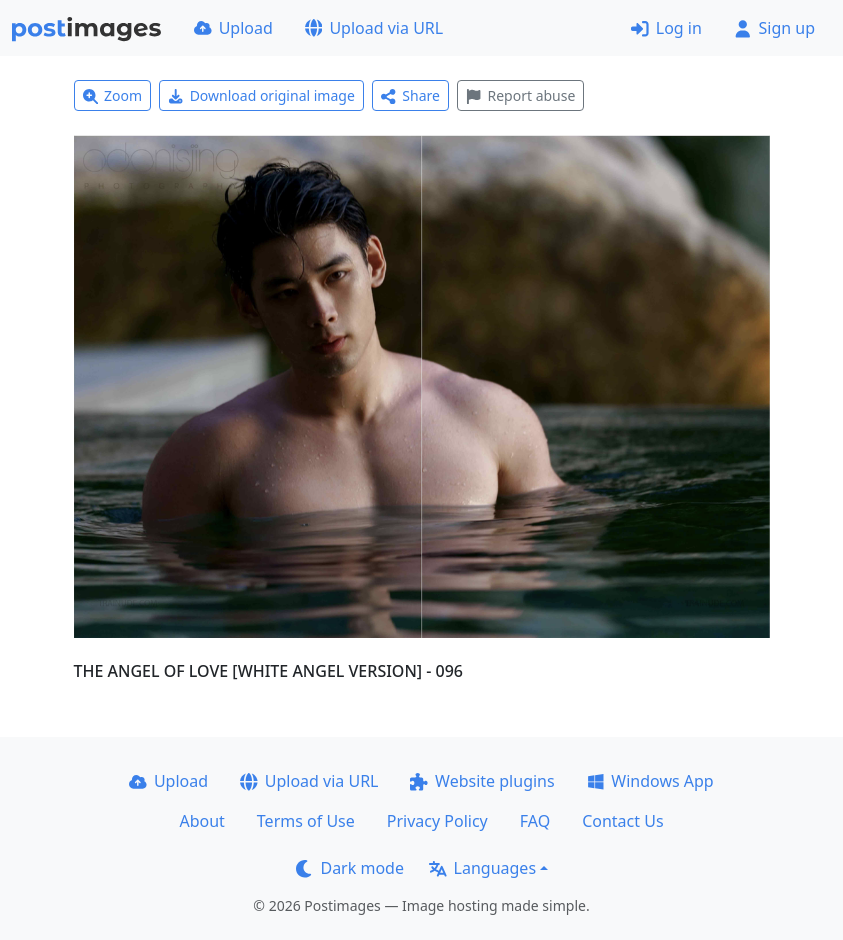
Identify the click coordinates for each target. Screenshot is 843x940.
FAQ (535, 821)
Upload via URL (374, 28)
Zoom (113, 95)
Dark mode (350, 868)
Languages (482, 868)
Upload (233, 28)
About (201, 821)
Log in (666, 28)
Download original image (261, 95)
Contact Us (622, 821)
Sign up (774, 28)
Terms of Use (306, 821)
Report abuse (520, 95)
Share (410, 95)
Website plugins (482, 781)
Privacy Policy (437, 821)
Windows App (650, 781)
